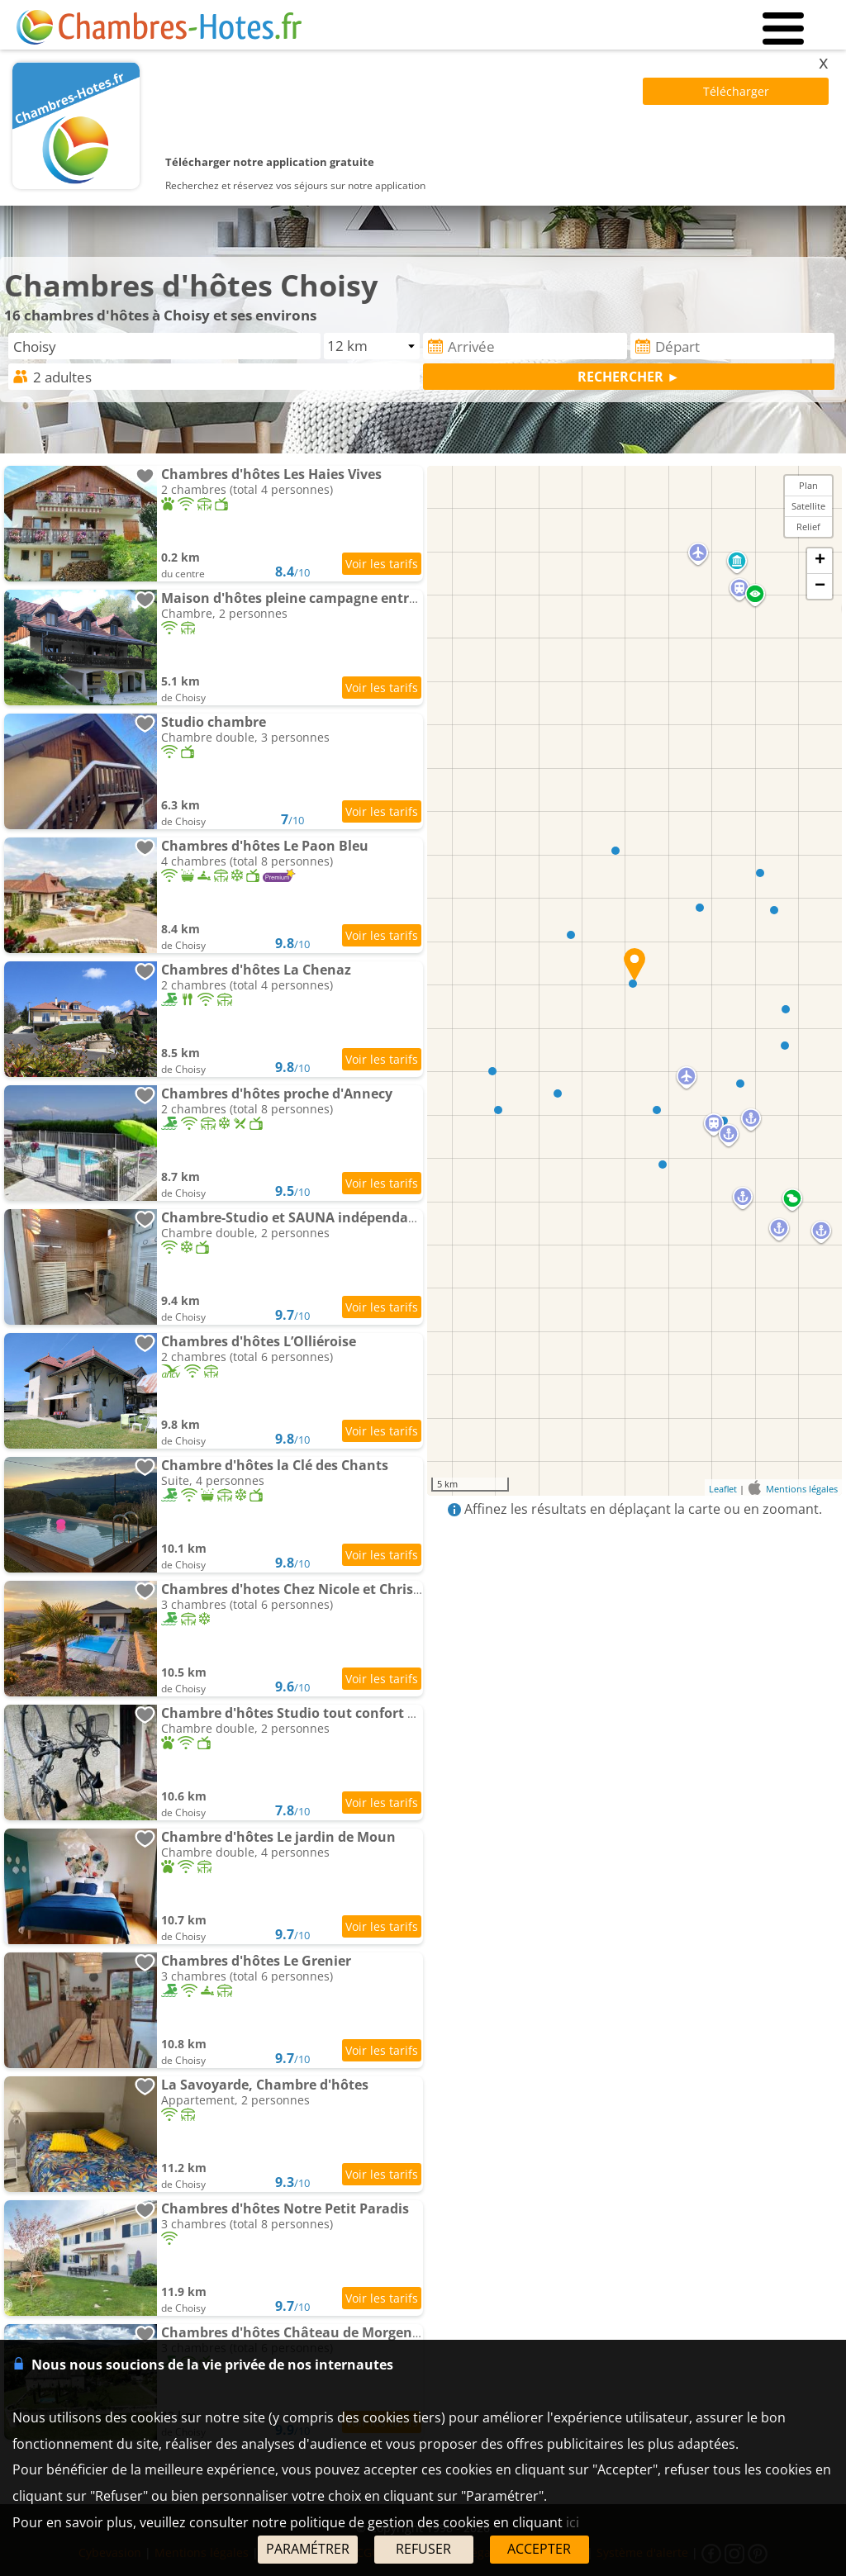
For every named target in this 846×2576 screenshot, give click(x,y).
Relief (808, 526)
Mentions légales (802, 1489)
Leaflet (723, 1489)
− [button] (820, 586)
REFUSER (423, 2549)
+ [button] (820, 560)
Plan (808, 485)
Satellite (808, 506)
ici (572, 2522)
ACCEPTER (539, 2549)
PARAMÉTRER (307, 2549)
